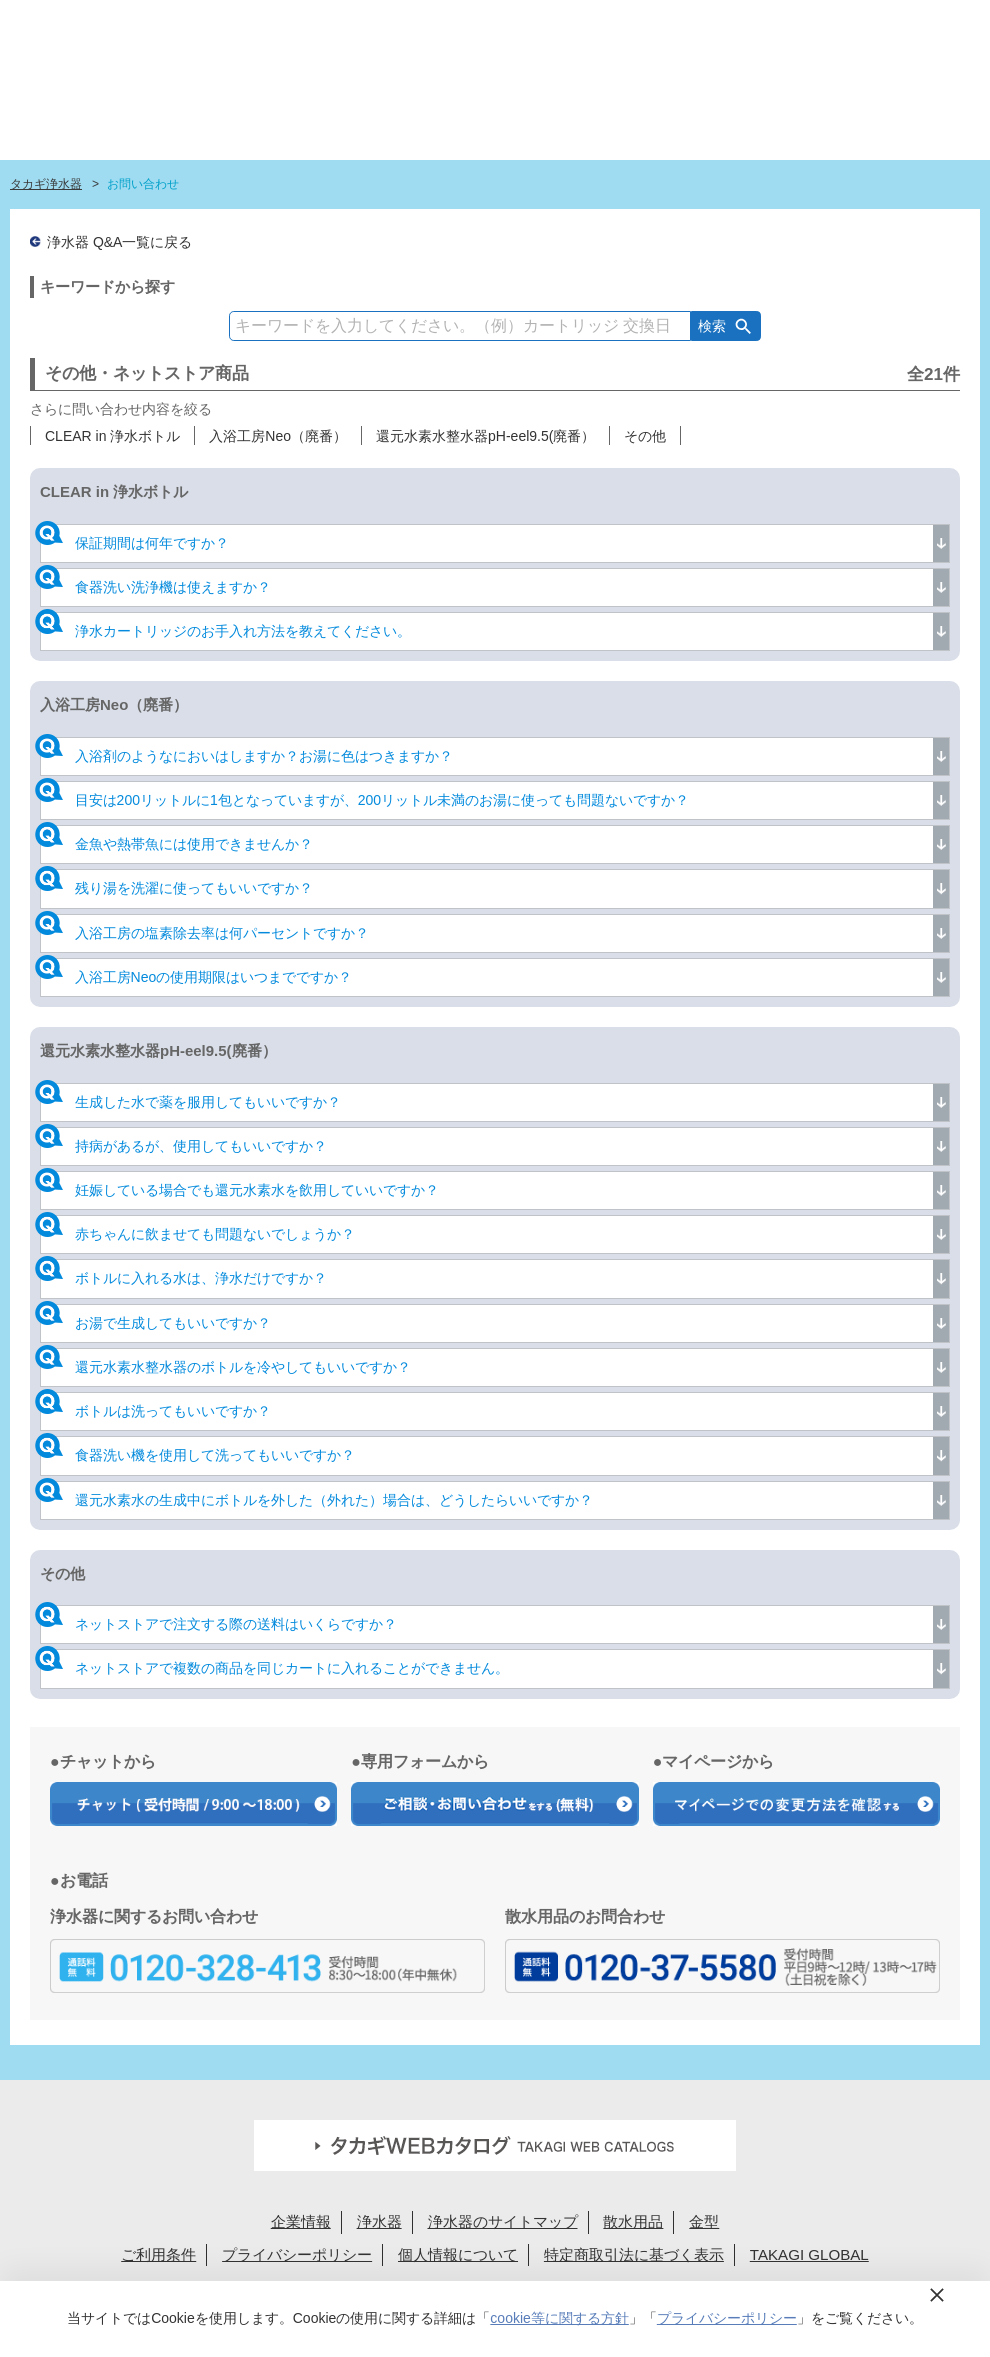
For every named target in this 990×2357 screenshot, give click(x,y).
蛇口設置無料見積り (279, 22)
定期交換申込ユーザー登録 (420, 22)
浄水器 (379, 2221)
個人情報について (458, 2254)
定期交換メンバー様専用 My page (892, 22)
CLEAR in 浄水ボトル (112, 436)
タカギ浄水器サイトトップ (230, 115)
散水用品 (633, 2221)
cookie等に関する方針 (559, 2318)
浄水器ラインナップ (401, 115)
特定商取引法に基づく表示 (634, 2254)
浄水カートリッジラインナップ (524, 115)
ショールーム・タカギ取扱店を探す (671, 115)
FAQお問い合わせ (561, 22)
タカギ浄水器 (46, 184)
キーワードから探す (107, 286)
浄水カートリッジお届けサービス (812, 115)
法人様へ (717, 22)
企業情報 (301, 2221)
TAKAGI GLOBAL (809, 2254)
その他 (645, 436)
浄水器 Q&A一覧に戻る (119, 242)
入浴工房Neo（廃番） (278, 436)
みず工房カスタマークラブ (926, 115)
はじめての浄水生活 (299, 115)
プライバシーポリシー (297, 2254)
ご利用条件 (158, 2254)
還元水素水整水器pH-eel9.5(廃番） (485, 436)
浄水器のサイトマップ (503, 2221)
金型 (704, 2221)
